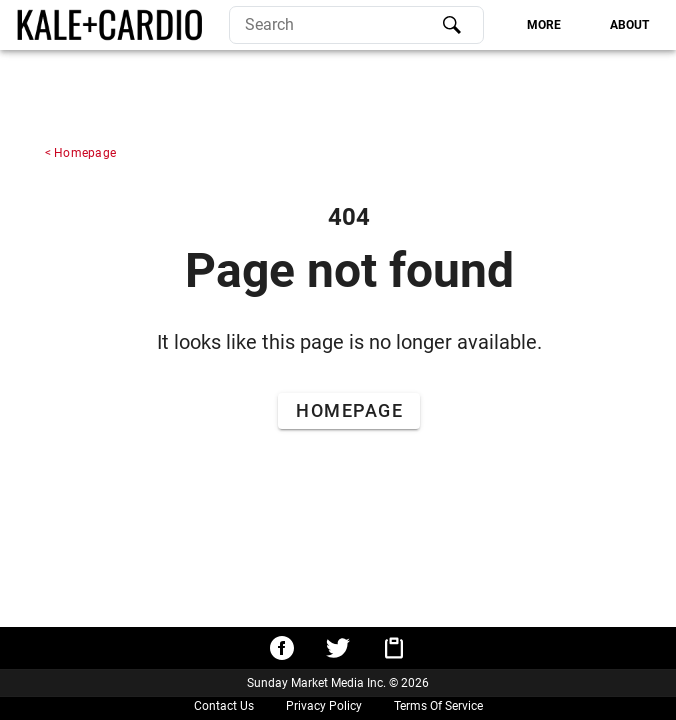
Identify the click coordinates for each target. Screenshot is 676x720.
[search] (356, 25)
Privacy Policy (324, 706)
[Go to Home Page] (348, 411)
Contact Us (224, 706)
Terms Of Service (438, 706)
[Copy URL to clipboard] (394, 648)
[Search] (452, 25)
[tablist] (575, 25)
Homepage (85, 153)
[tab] (543, 25)
